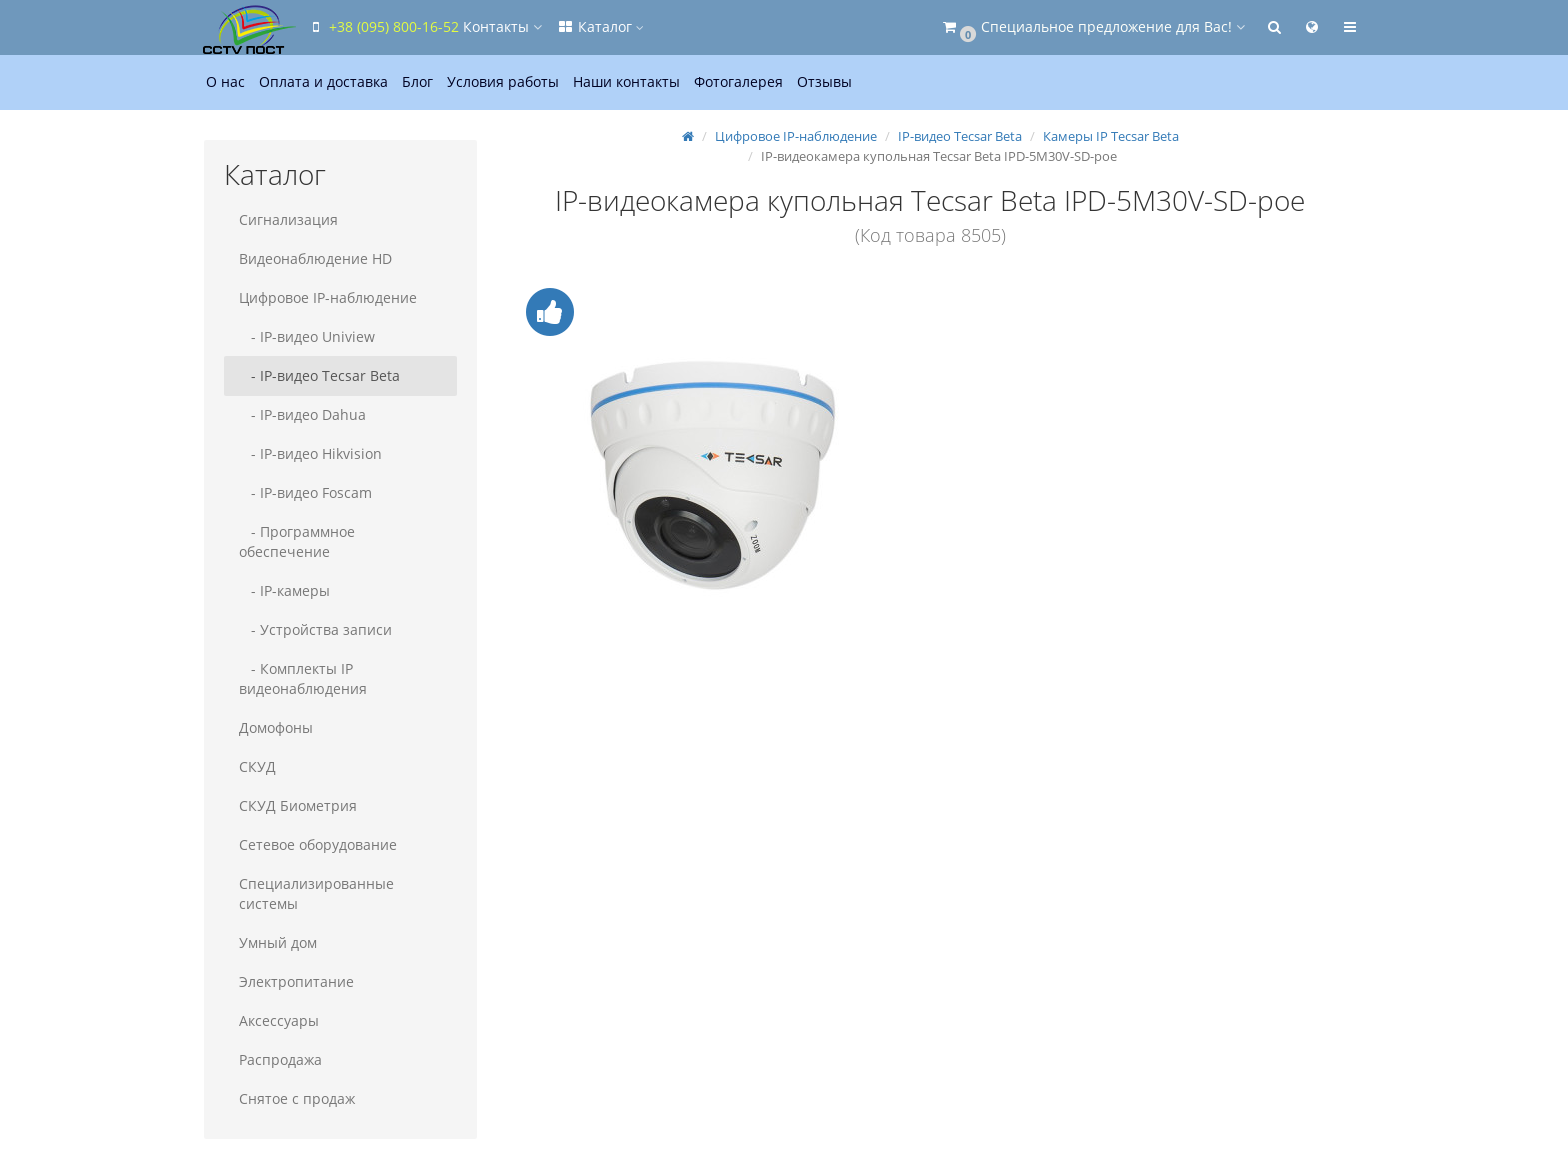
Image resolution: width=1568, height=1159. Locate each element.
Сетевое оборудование (318, 844)
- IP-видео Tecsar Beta (319, 375)
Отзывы (824, 81)
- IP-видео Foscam (305, 492)
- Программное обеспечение (297, 541)
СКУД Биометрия (298, 805)
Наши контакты (626, 81)
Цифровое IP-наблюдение (328, 297)
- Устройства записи (315, 629)
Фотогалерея (738, 81)
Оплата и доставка (323, 81)
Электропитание (296, 981)
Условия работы (503, 81)
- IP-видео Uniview (307, 336)
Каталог (600, 26)
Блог (417, 81)
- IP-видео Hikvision (310, 453)
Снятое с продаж (297, 1098)
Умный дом (278, 942)
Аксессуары (279, 1020)
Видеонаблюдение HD (315, 258)
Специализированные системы (316, 893)
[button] (1092, 27)
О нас (225, 81)
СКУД (257, 766)
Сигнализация (288, 219)
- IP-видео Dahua (302, 414)
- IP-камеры (284, 590)
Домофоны (276, 727)
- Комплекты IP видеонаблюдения (303, 678)
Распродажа (280, 1059)
